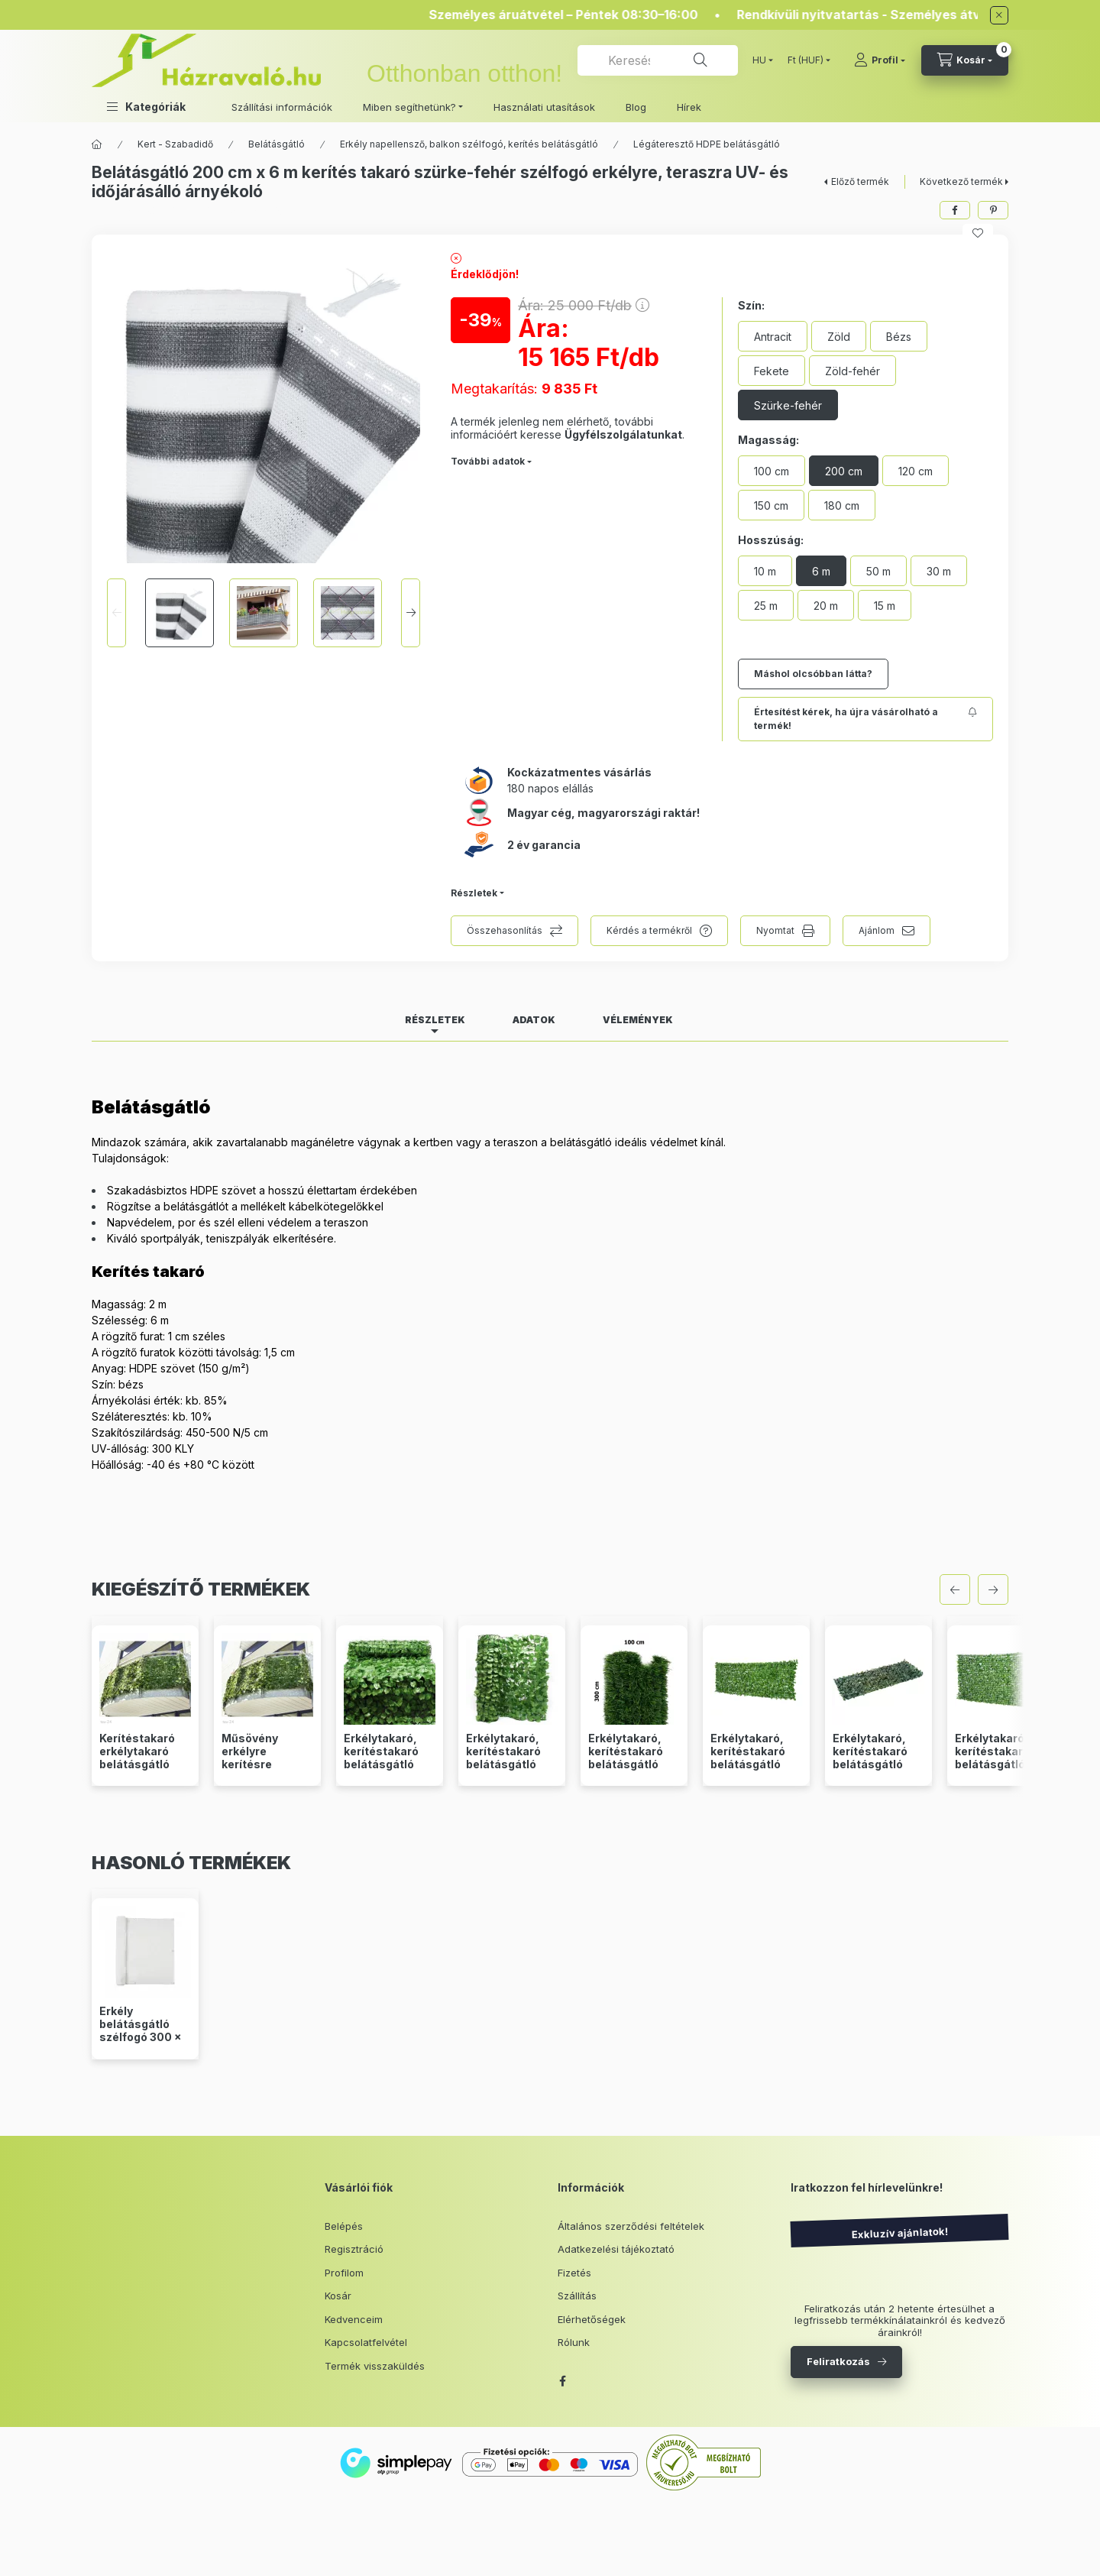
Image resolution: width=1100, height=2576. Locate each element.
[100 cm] (771, 470)
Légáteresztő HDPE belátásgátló (706, 144)
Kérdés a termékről (649, 930)
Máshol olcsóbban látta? (813, 673)
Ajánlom (877, 930)
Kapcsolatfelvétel (366, 2342)
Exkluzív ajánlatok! (899, 2232)
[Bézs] (898, 336)
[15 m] (884, 605)
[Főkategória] (97, 144)
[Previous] (116, 612)
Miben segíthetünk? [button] (409, 107)
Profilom (344, 2273)
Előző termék (860, 181)
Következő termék (961, 181)
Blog (636, 107)
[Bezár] (999, 15)
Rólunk (574, 2342)
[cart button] (964, 60)
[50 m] (878, 571)
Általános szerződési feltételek (631, 2226)
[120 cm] (915, 470)
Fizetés (574, 2273)
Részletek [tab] (435, 1020)
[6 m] (821, 571)
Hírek (689, 107)
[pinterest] (993, 210)
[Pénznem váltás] (805, 60)
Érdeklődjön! (485, 273)
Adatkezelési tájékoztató (616, 2249)
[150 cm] (771, 505)
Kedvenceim (354, 2319)
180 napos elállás (550, 788)
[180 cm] (841, 505)
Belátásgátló (276, 144)
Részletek (474, 893)
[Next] (410, 612)
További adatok (488, 461)
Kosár (338, 2295)
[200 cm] (843, 470)
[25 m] (766, 605)
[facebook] (955, 210)
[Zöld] (838, 336)
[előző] (955, 1589)
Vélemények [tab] (638, 1020)
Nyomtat (775, 930)
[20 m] (826, 605)
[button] (146, 106)
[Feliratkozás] (865, 719)
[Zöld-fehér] (852, 370)
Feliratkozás (838, 2361)
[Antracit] (772, 336)
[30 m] (939, 571)
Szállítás (577, 2295)
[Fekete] (771, 370)
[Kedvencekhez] (977, 233)
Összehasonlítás (504, 930)
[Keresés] (700, 60)
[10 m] (765, 571)
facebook (562, 2381)
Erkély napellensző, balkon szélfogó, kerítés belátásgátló (469, 144)
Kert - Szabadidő (175, 144)
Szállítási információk (281, 107)
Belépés (344, 2226)
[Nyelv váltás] (759, 60)
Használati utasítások (544, 107)
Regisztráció (354, 2249)
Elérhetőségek (592, 2319)
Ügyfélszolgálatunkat (623, 434)
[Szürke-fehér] (788, 405)
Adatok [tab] (534, 1020)
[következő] (993, 1589)
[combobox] (658, 60)
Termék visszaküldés (375, 2366)
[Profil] (879, 60)
